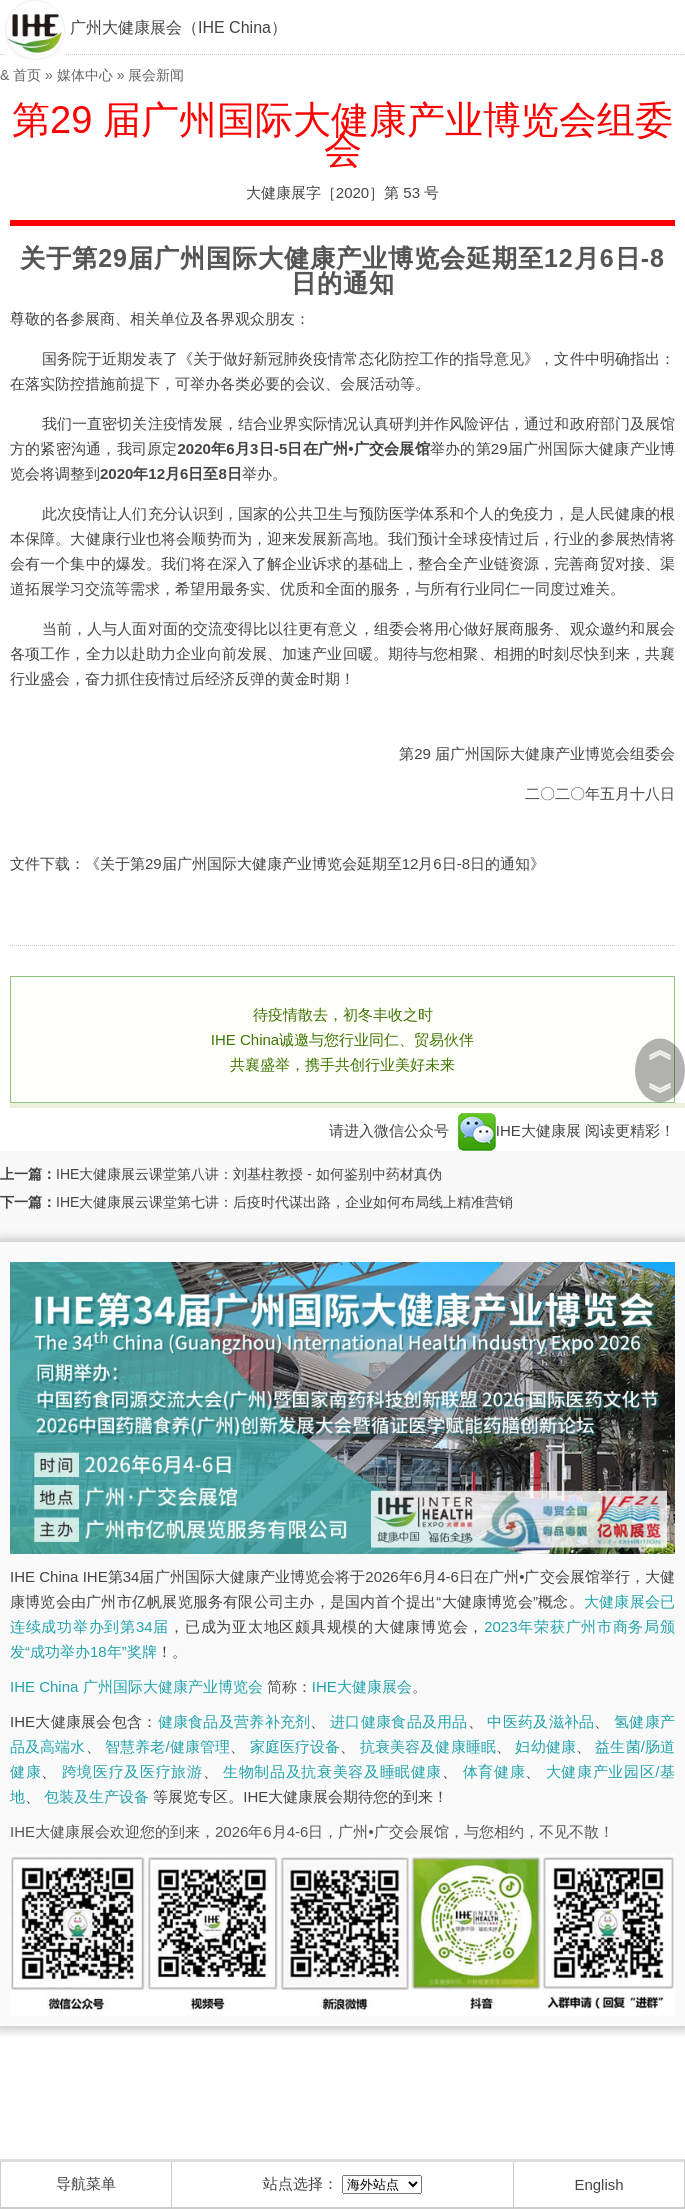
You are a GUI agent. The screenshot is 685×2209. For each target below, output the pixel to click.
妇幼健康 (545, 1746)
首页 (27, 75)
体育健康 (494, 1771)
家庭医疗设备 (295, 1746)
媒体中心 (85, 75)
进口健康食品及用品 (399, 1721)
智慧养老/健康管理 (167, 1746)
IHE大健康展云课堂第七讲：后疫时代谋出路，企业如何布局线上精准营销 (284, 1202)
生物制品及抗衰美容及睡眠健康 (332, 1771)
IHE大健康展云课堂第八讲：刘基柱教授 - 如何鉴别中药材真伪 (249, 1174)
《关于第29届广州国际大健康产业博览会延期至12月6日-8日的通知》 (315, 863)
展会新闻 (156, 75)
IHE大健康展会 (362, 1686)
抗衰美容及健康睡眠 (428, 1746)
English (598, 2184)
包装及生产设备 (96, 1796)
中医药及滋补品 (540, 1721)
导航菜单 (86, 2183)
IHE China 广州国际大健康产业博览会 (136, 1686)
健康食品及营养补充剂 (234, 1721)
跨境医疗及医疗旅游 (132, 1771)
